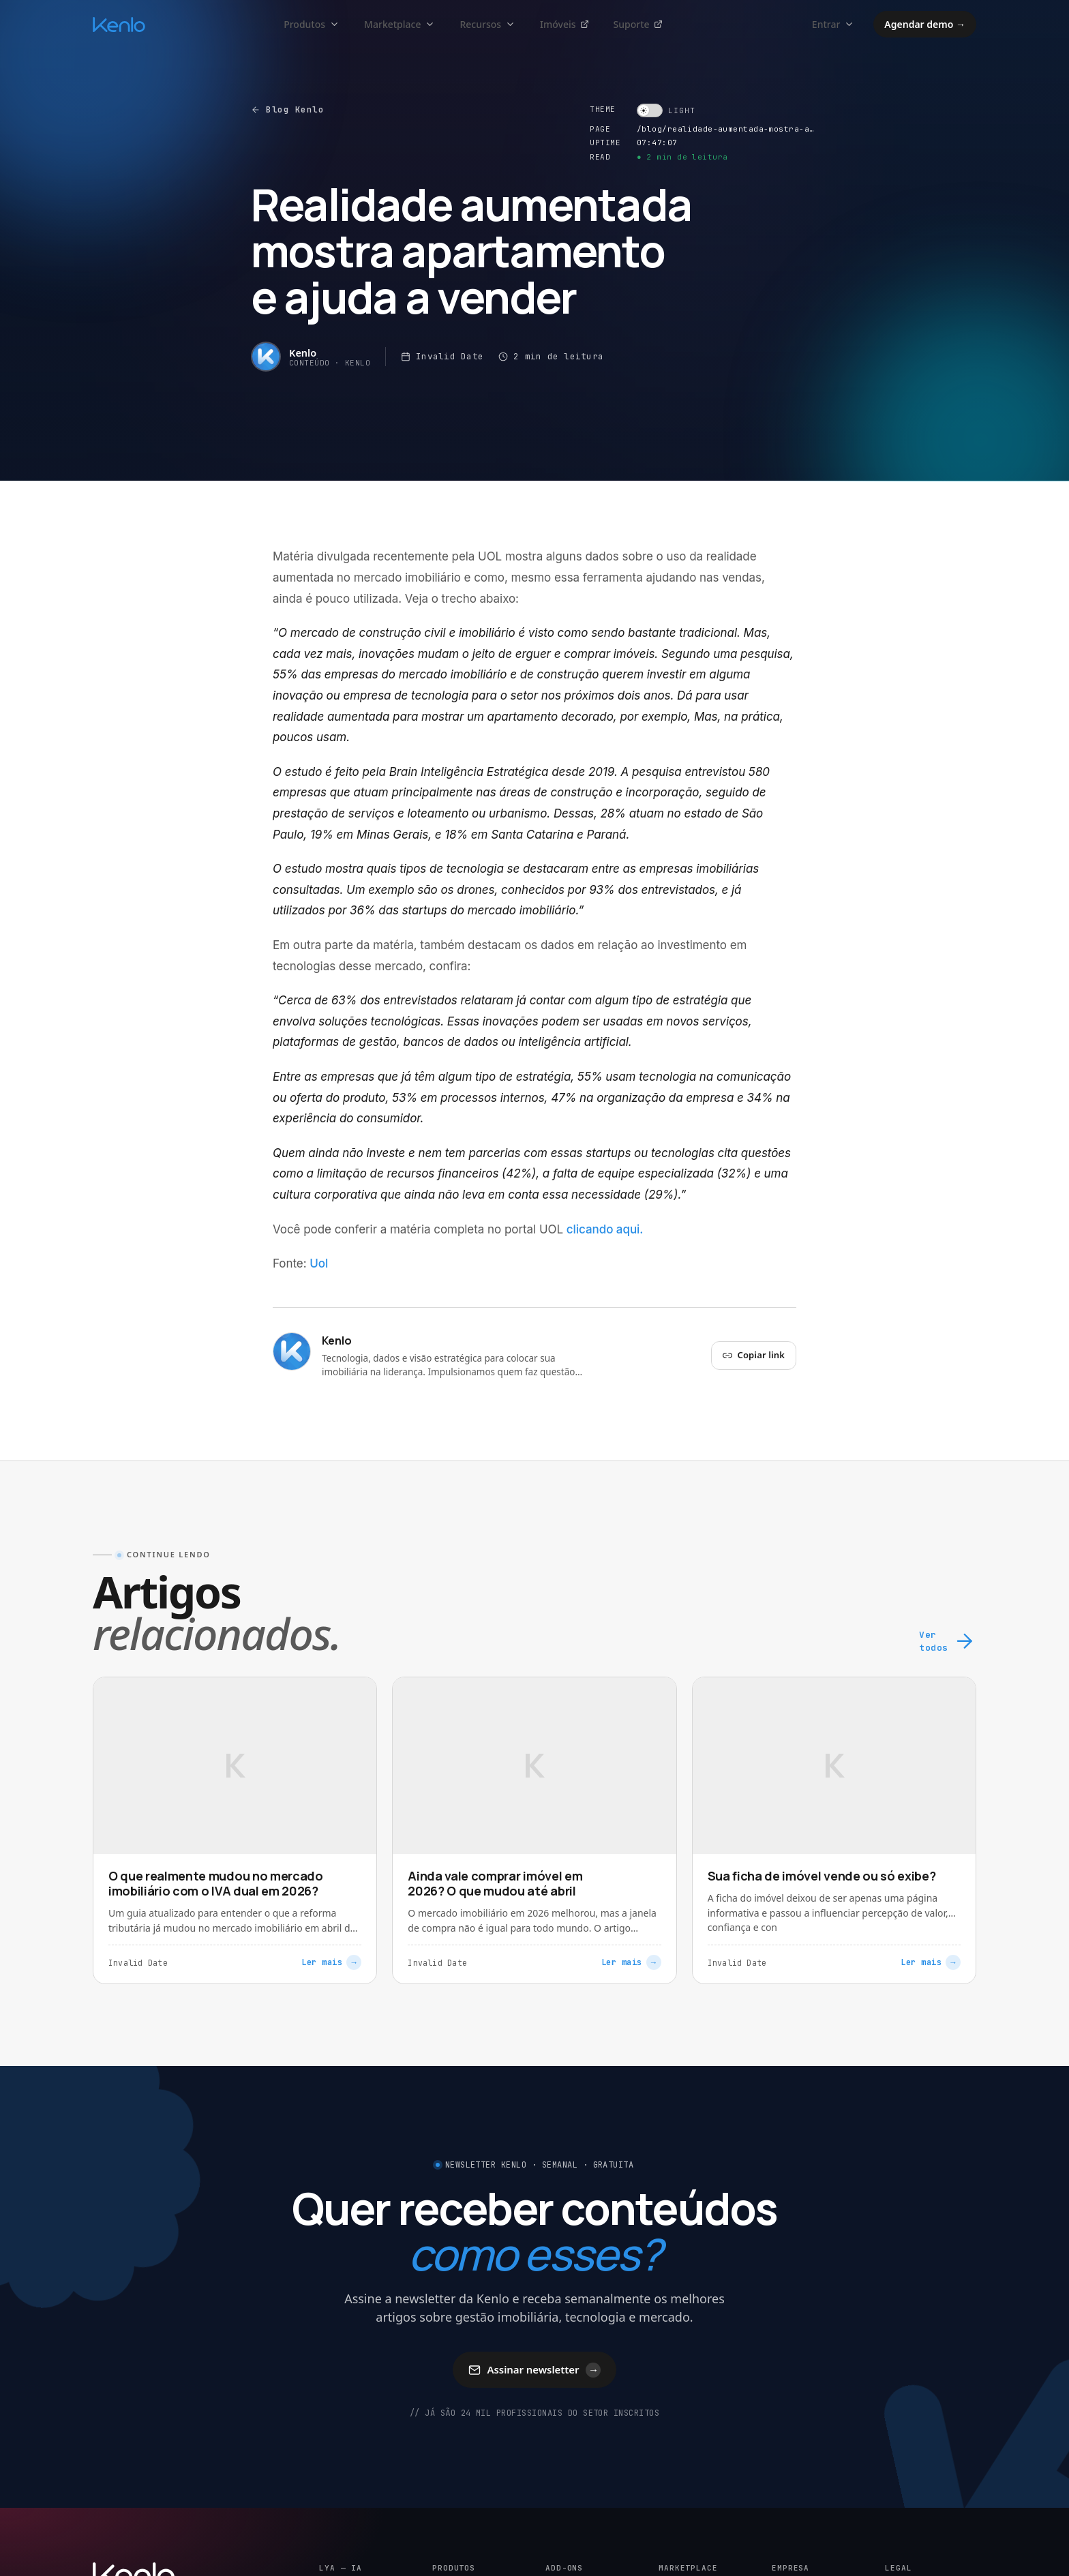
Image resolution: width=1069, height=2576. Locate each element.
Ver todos (947, 1641)
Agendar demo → (924, 24)
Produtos (312, 24)
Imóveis (564, 24)
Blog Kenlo (287, 109)
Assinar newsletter (534, 2370)
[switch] (666, 110)
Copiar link (754, 1355)
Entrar (833, 24)
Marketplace (399, 24)
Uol (319, 1263)
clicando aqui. (605, 1229)
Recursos (487, 24)
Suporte (638, 24)
